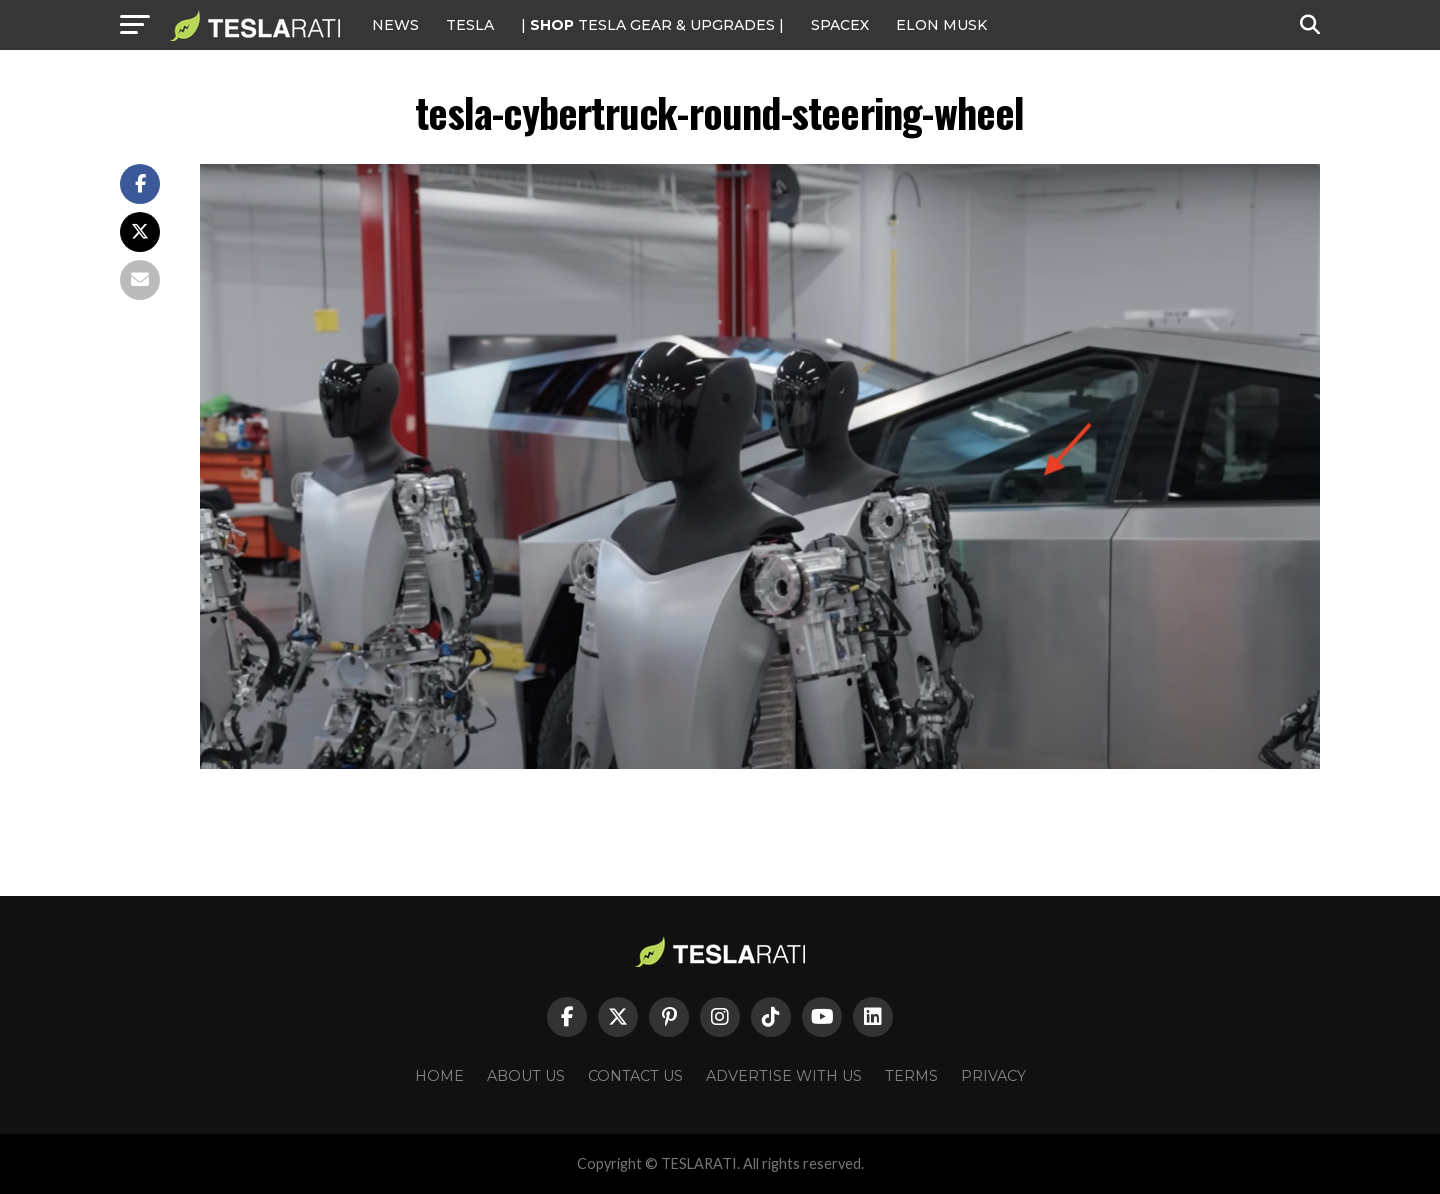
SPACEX (840, 25)
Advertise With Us (784, 1076)
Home (439, 1076)
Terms (911, 1076)
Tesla (470, 25)
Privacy (993, 1076)
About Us (526, 1076)
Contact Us (635, 1076)
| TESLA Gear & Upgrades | (652, 25)
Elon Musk (941, 25)
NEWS (395, 25)
